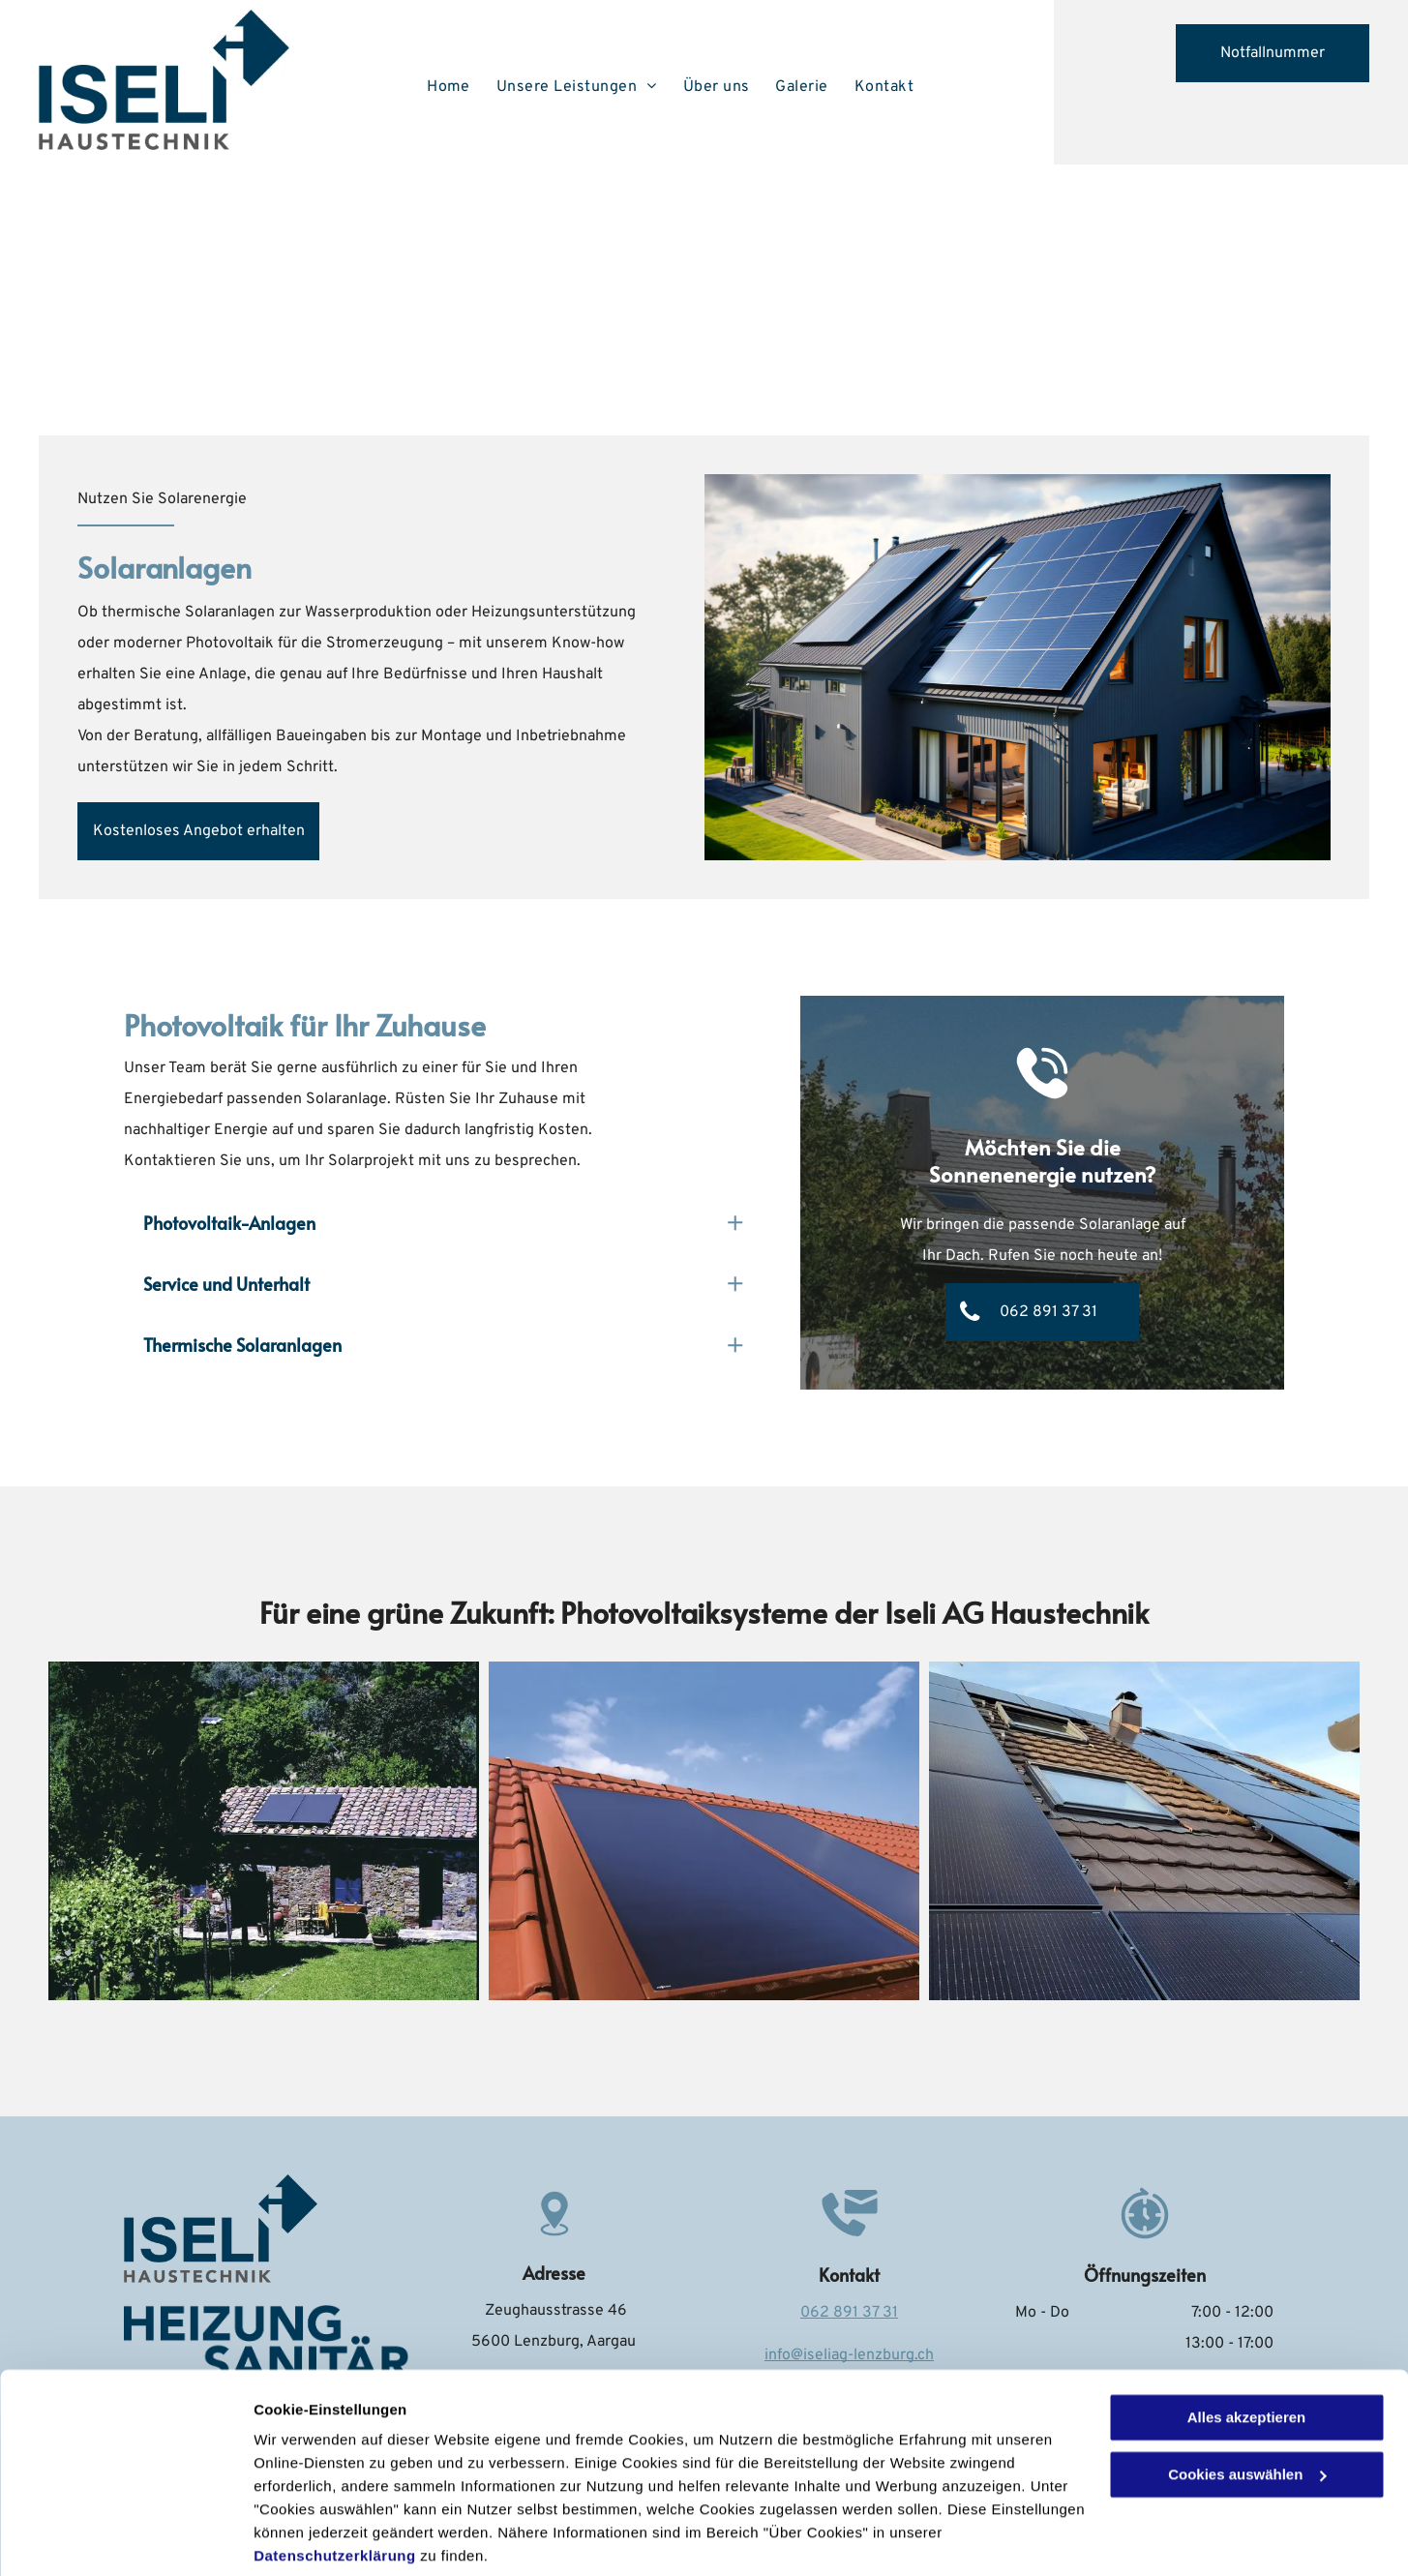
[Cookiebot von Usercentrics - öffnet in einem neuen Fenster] (125, 2538)
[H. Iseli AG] (263, 1831)
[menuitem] (452, 87)
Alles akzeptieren (1246, 2346)
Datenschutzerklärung (335, 2484)
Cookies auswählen (322, 2538)
